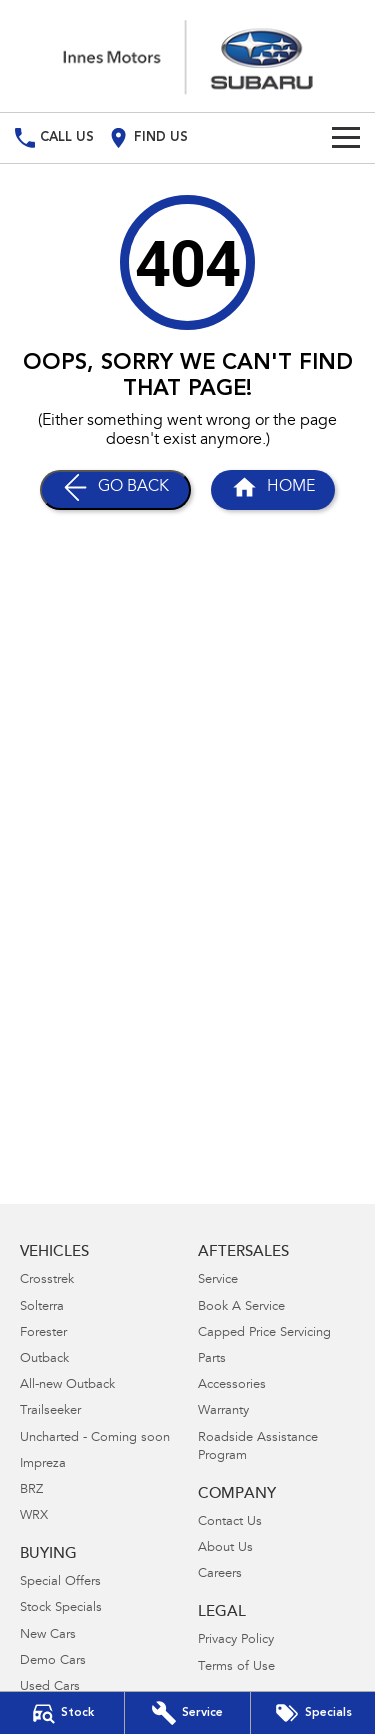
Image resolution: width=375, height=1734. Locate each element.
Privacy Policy (236, 1640)
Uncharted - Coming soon (95, 1438)
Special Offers (60, 1582)
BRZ (31, 1490)
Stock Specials (61, 1608)
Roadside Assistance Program (258, 1447)
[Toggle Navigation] (346, 138)
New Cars (48, 1635)
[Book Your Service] (187, 1713)
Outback (44, 1359)
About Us (225, 1548)
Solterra (42, 1307)
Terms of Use (236, 1667)
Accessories (232, 1385)
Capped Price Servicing (264, 1333)
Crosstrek (47, 1280)
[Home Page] (187, 56)
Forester (43, 1333)
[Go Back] (115, 490)
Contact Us (230, 1522)
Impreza (43, 1464)
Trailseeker (50, 1411)
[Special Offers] (313, 1713)
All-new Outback (67, 1385)
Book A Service (241, 1307)
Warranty (223, 1411)
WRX (34, 1516)
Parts (212, 1359)
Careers (220, 1574)
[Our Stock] (62, 1713)
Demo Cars (53, 1661)
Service (218, 1280)
